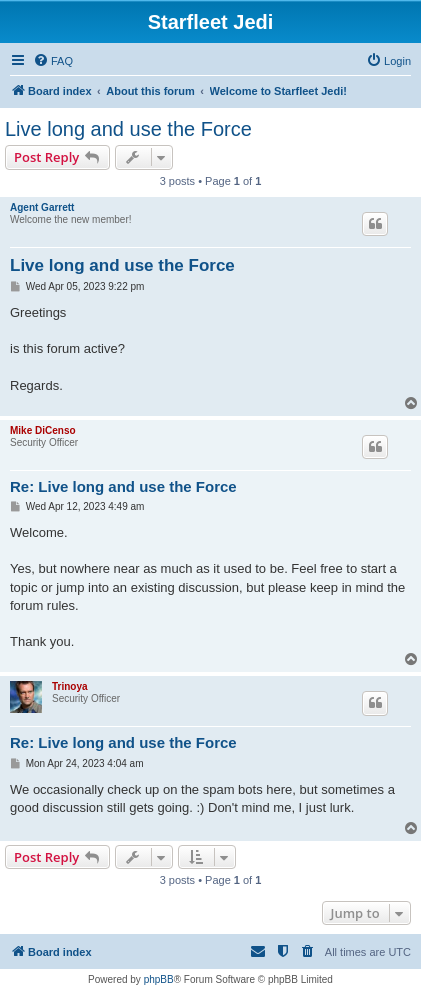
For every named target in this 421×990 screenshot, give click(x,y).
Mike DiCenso (43, 430)
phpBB (159, 979)
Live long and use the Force (128, 129)
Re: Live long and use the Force (123, 486)
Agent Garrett (42, 207)
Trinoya (70, 686)
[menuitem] (53, 61)
